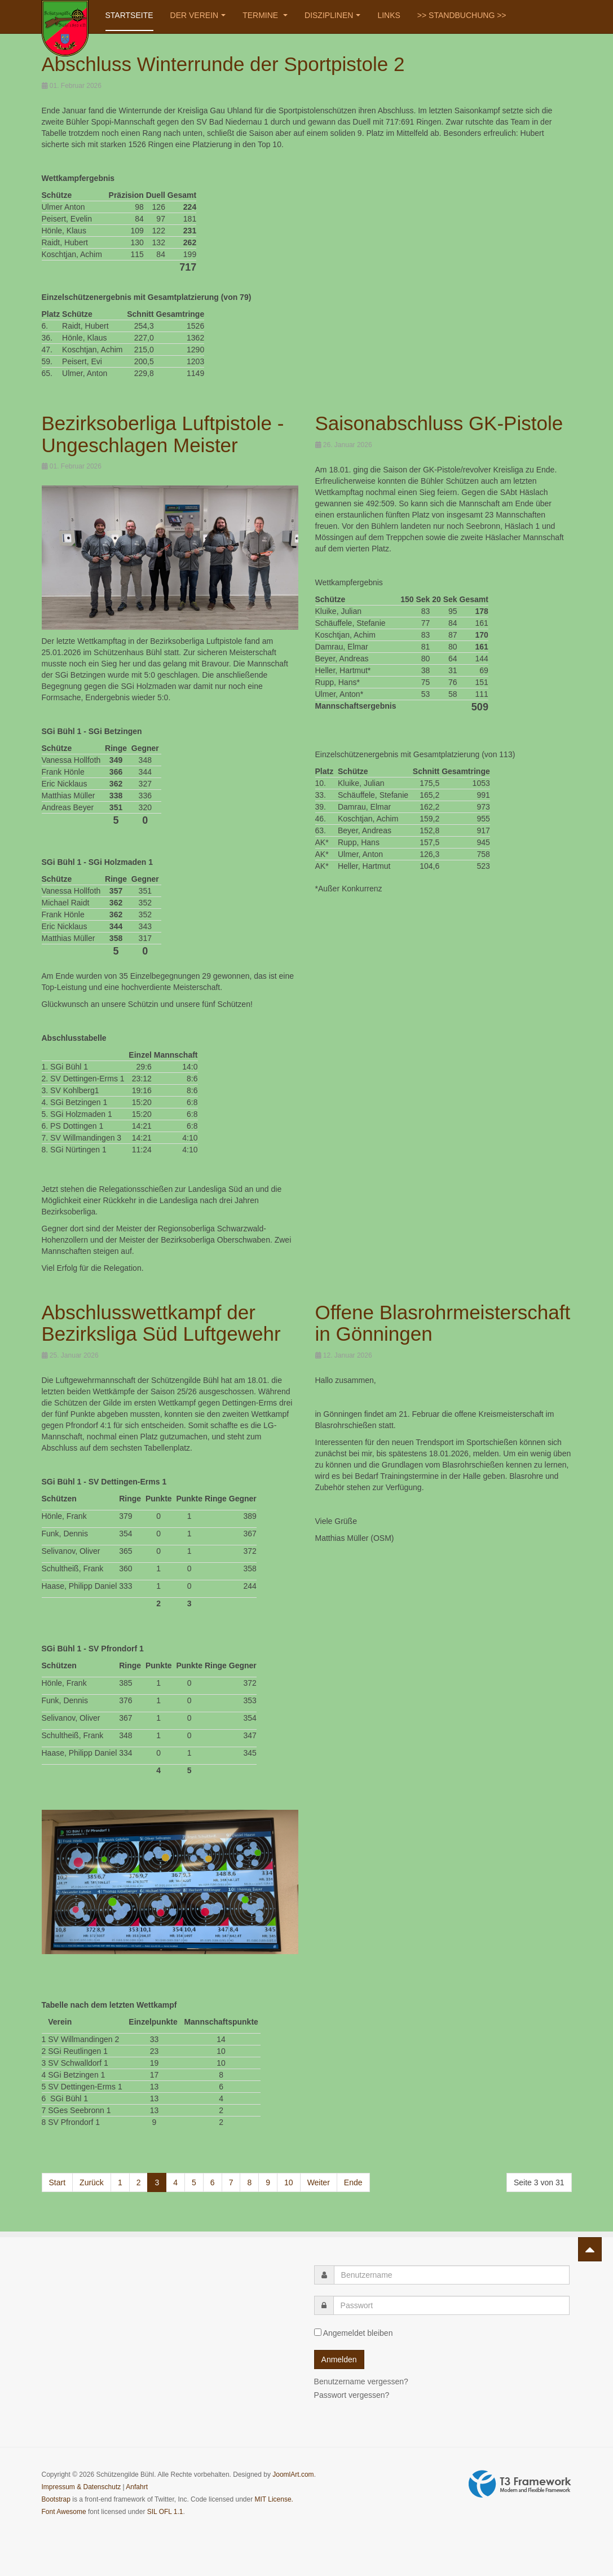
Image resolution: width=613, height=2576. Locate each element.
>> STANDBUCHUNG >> (461, 15)
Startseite (129, 15)
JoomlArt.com (293, 2474)
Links (388, 15)
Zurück (92, 2182)
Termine (265, 15)
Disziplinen (332, 15)
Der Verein (198, 15)
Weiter (318, 2182)
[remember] (317, 2332)
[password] (451, 2305)
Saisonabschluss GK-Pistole (439, 423)
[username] (452, 2275)
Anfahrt (137, 2487)
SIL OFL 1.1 (165, 2512)
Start (57, 2182)
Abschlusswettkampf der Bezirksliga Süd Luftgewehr (161, 1323)
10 (288, 2182)
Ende (353, 2182)
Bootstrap (56, 2499)
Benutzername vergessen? (361, 2381)
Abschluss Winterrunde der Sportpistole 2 (223, 64)
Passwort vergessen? (352, 2395)
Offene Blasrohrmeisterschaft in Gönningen (443, 1323)
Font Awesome (64, 2512)
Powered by (520, 2484)
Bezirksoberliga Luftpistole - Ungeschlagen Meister (163, 434)
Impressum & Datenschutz (81, 2487)
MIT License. (273, 2499)
